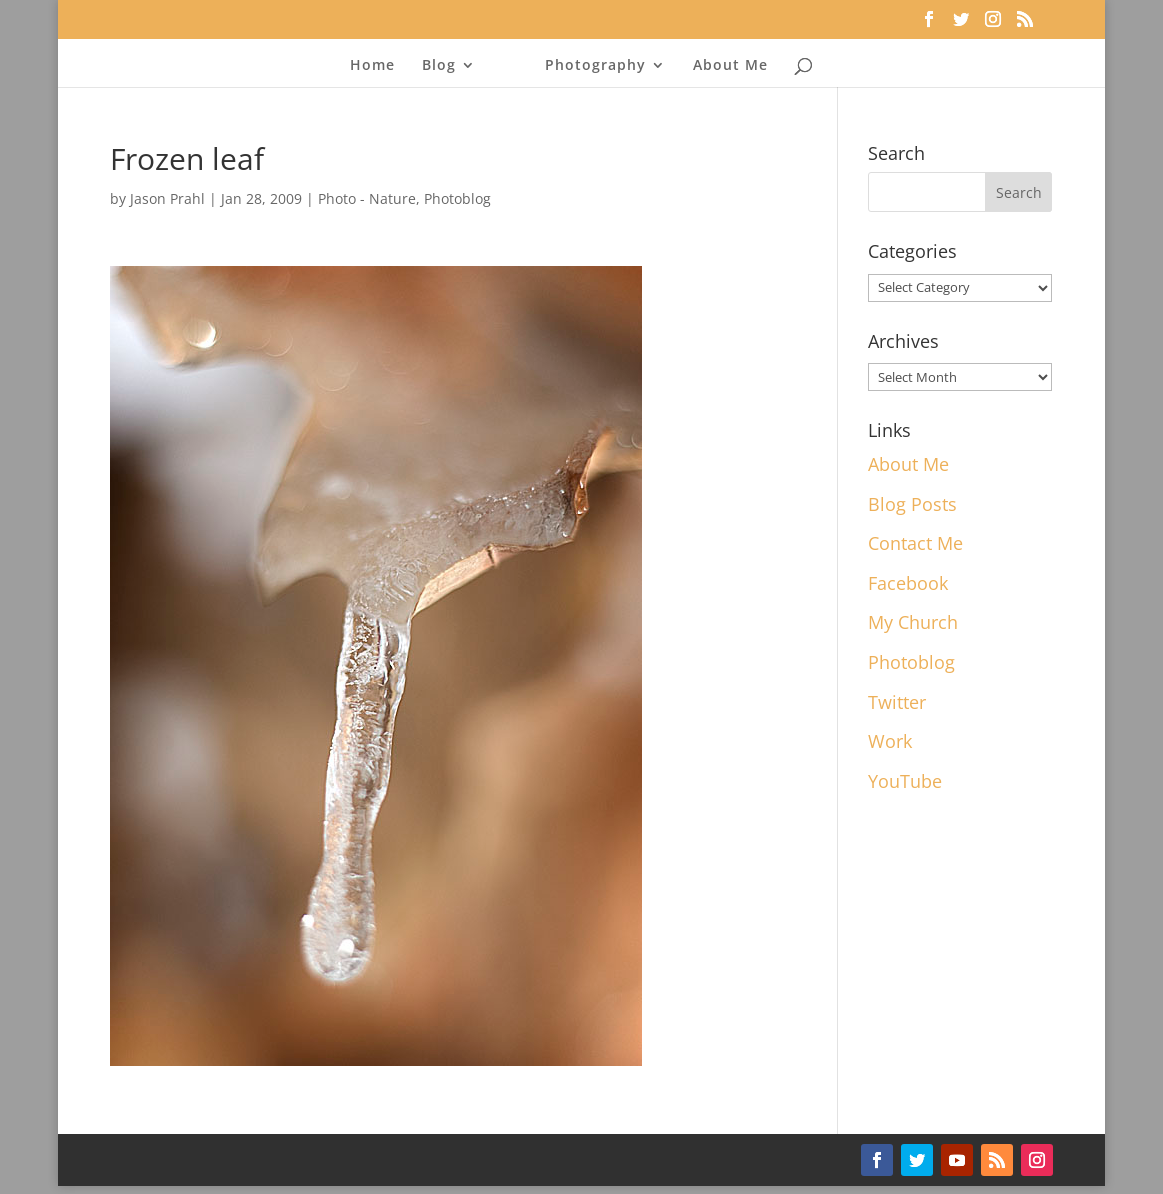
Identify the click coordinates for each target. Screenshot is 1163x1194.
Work (890, 741)
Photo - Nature (367, 198)
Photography (595, 66)
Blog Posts (912, 504)
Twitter (897, 702)
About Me (730, 66)
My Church (913, 622)
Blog (439, 66)
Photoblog (457, 198)
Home (372, 66)
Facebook (908, 583)
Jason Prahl (167, 198)
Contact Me (915, 543)
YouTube (905, 781)
